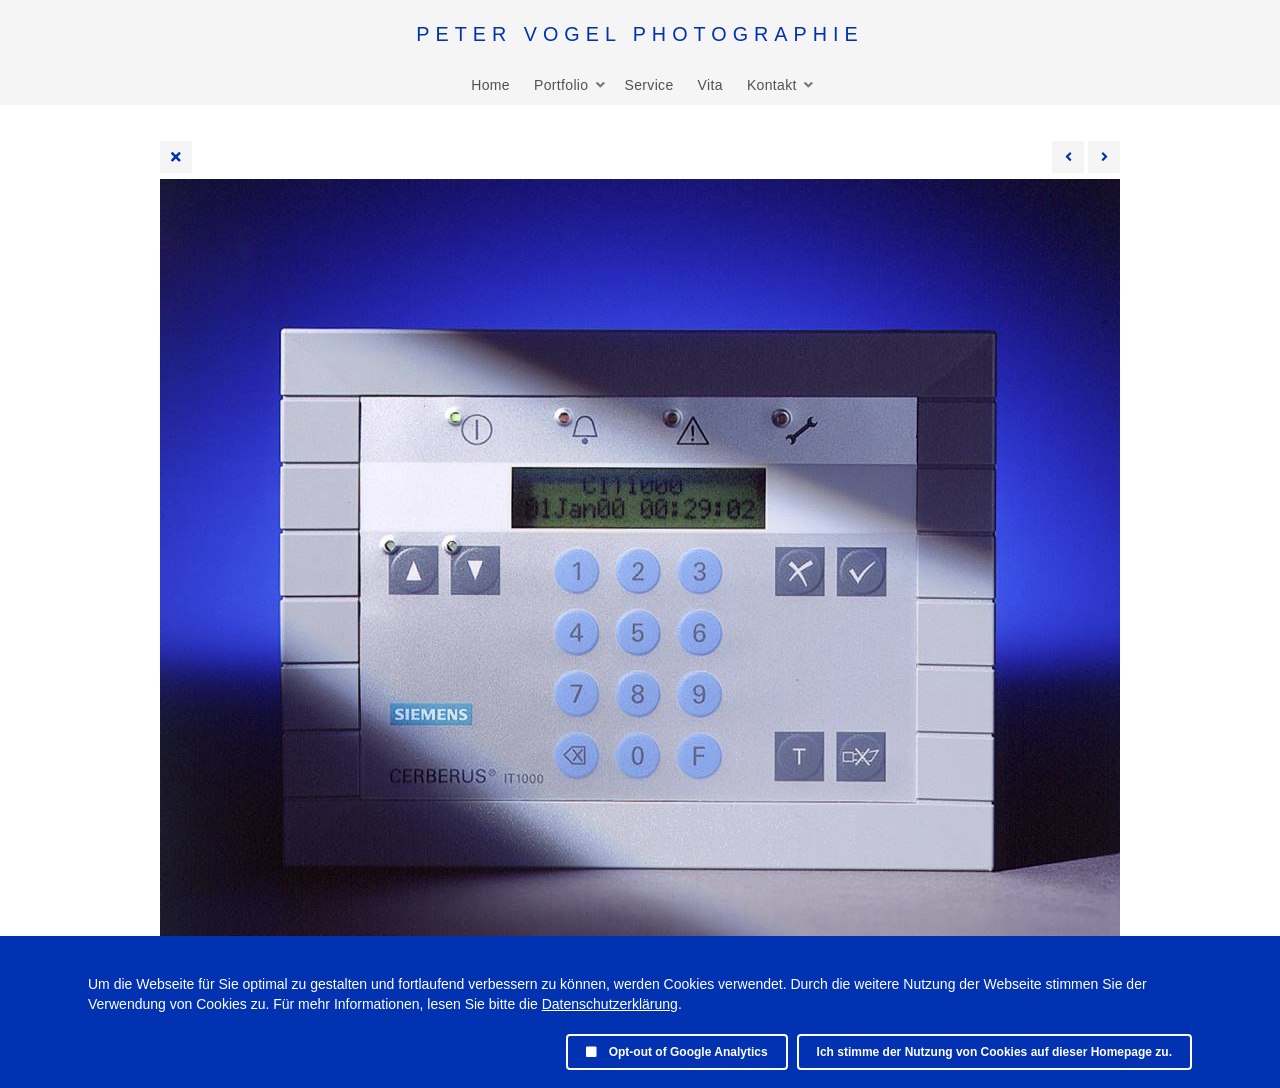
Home (490, 85)
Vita (710, 85)
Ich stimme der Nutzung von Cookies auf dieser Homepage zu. (994, 1052)
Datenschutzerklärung (610, 1004)
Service (648, 85)
